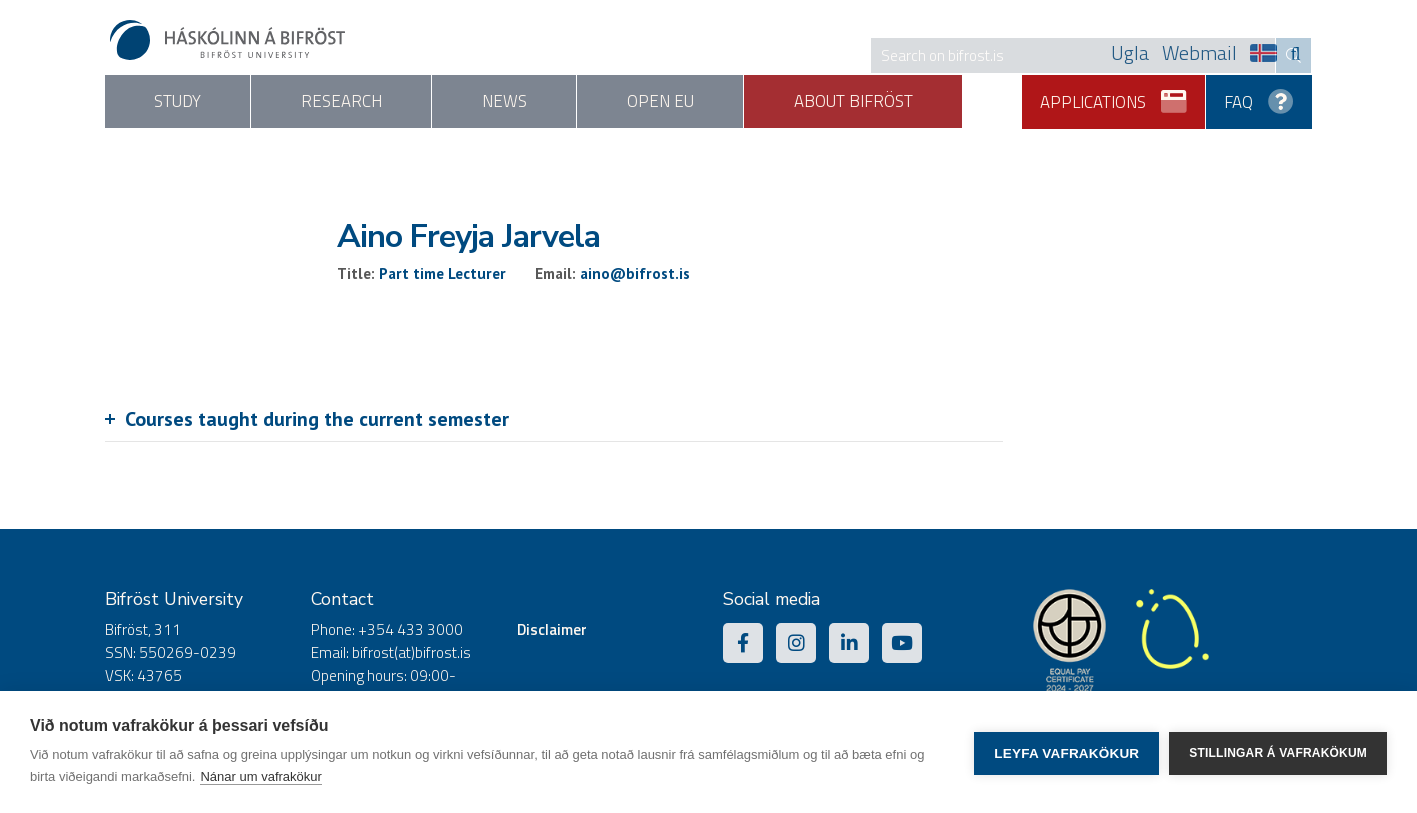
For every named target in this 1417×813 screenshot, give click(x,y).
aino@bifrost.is (635, 273)
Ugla (1130, 53)
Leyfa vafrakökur (1066, 752)
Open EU (718, 102)
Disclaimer (552, 630)
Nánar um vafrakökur (260, 776)
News (545, 102)
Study (185, 102)
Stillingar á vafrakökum (1278, 752)
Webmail (1199, 53)
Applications (1114, 95)
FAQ (1259, 95)
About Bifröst (928, 102)
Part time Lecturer (442, 273)
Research (366, 102)
